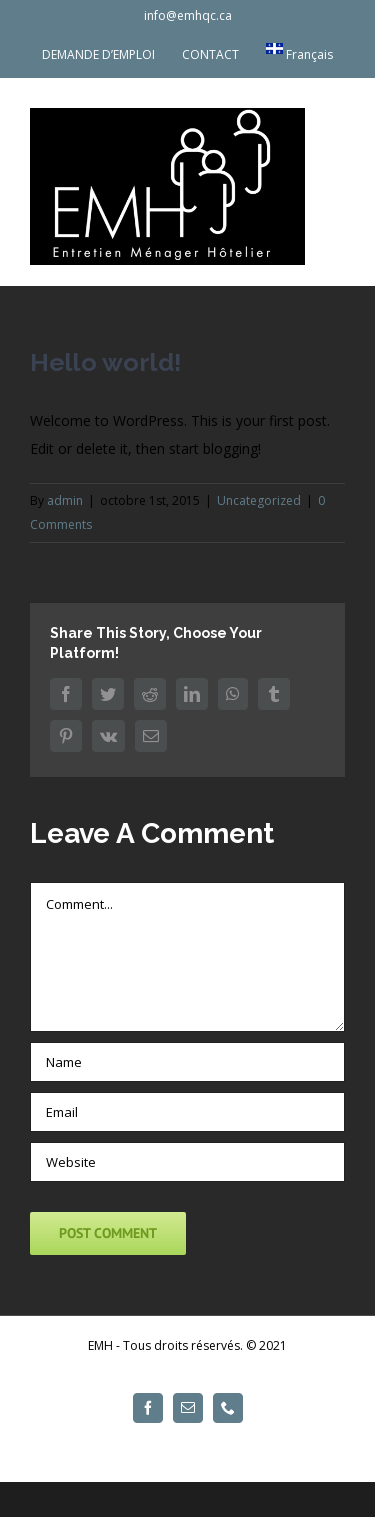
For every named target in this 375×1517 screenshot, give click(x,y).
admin (65, 500)
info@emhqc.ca (188, 15)
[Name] (187, 1062)
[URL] (187, 1162)
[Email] (187, 1112)
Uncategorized (259, 500)
